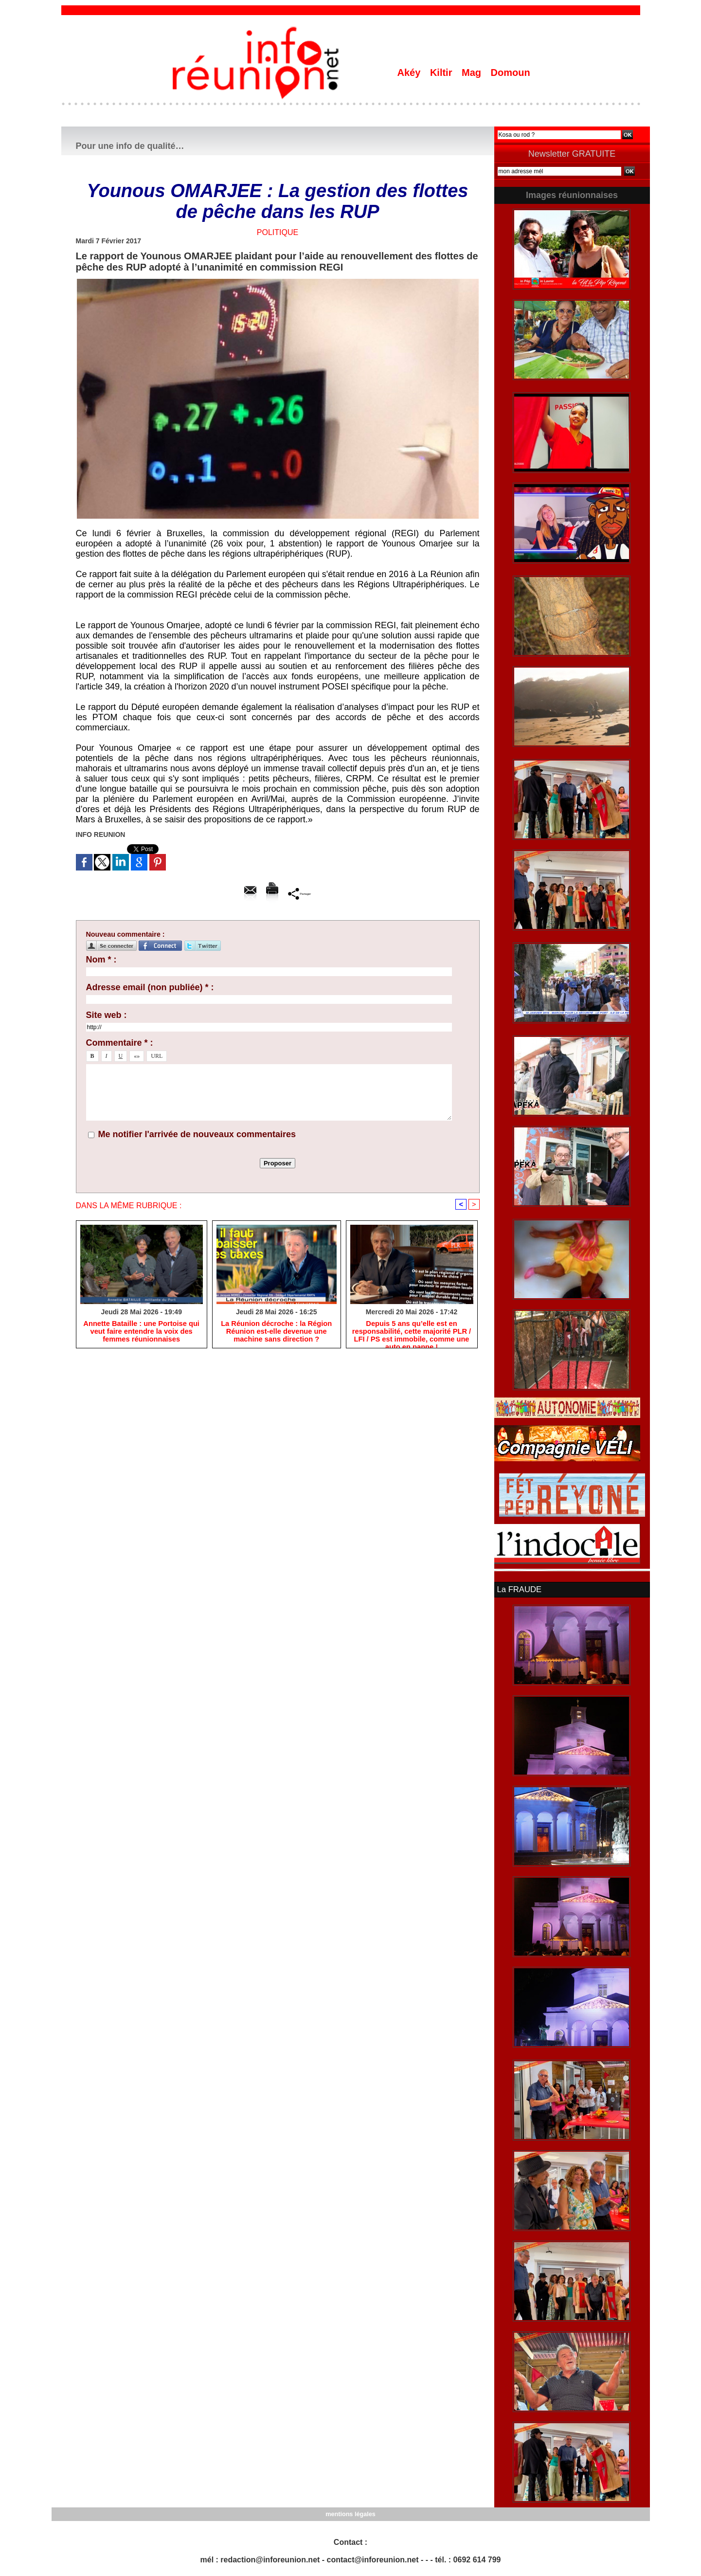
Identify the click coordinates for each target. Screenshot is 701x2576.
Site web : (106, 1015)
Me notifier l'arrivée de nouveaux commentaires (197, 1134)
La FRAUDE (518, 1589)
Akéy (410, 72)
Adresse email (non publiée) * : (150, 987)
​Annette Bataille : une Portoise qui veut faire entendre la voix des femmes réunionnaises (141, 1332)
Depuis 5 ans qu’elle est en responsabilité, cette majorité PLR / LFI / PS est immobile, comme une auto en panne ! (411, 1333)
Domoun (510, 72)
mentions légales (350, 2513)
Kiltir (442, 72)
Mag (473, 72)
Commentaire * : (119, 1043)
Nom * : (101, 959)
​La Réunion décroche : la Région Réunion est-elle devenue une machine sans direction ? (276, 1332)
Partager (299, 893)
